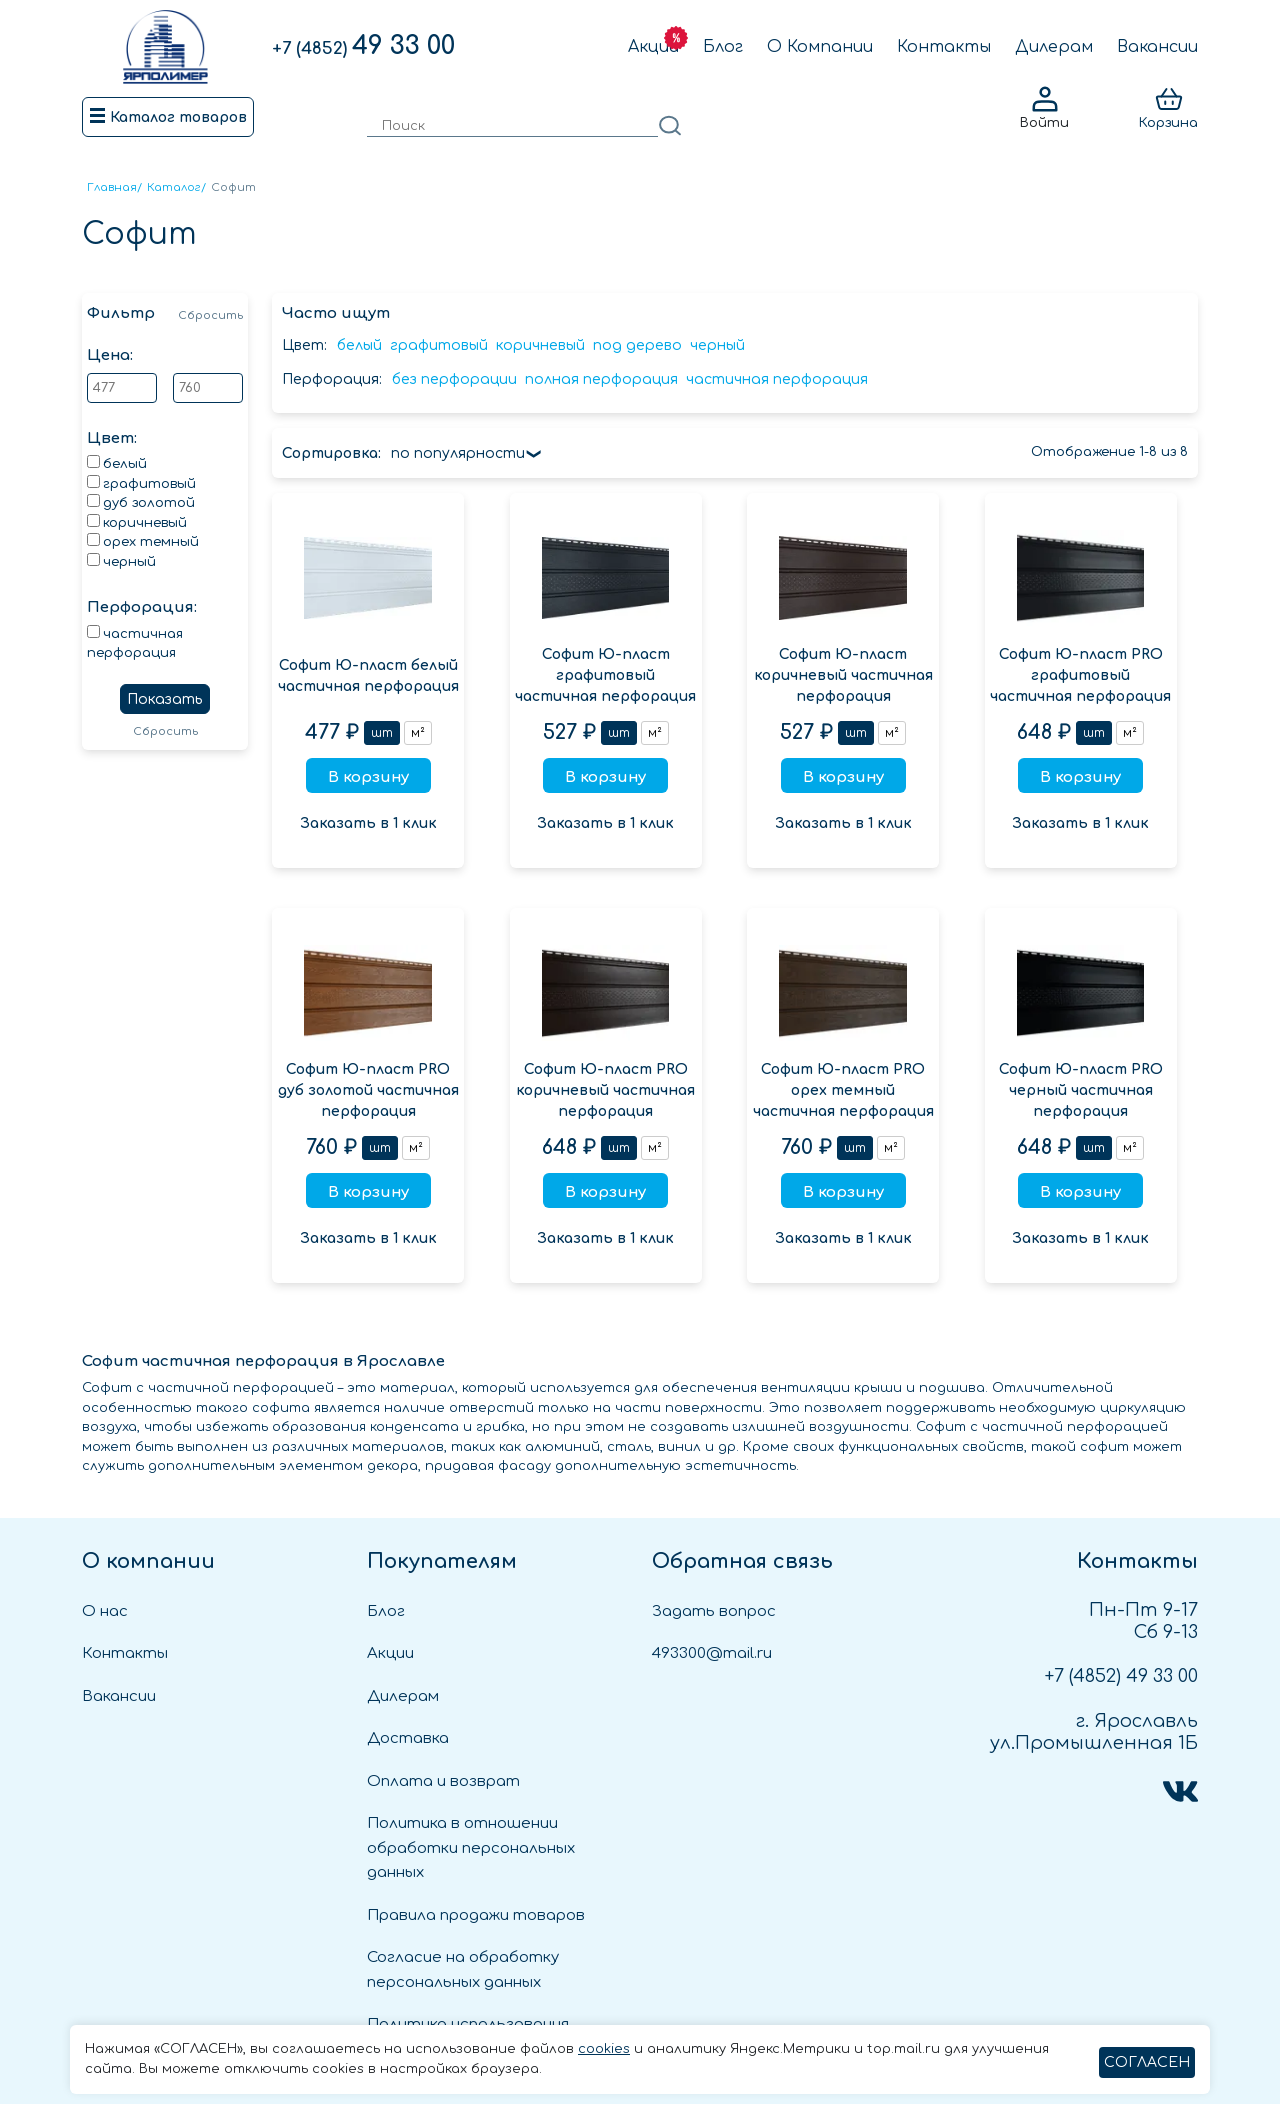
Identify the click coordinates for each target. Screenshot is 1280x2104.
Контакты (944, 47)
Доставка (408, 1738)
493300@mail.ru (712, 1653)
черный (717, 345)
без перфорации (454, 379)
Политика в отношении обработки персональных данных (471, 1848)
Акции (653, 47)
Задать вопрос (714, 1611)
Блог (723, 47)
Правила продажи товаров (476, 1915)
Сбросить (210, 315)
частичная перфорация (777, 379)
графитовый (439, 345)
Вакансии (1157, 47)
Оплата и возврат (443, 1781)
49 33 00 (363, 46)
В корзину (368, 777)
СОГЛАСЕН (1147, 2062)
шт (382, 733)
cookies (604, 2049)
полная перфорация (601, 379)
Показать (165, 699)
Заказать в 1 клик (368, 823)
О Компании (820, 47)
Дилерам (1054, 47)
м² (418, 733)
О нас (105, 1611)
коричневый (540, 345)
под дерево (637, 345)
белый (359, 345)
